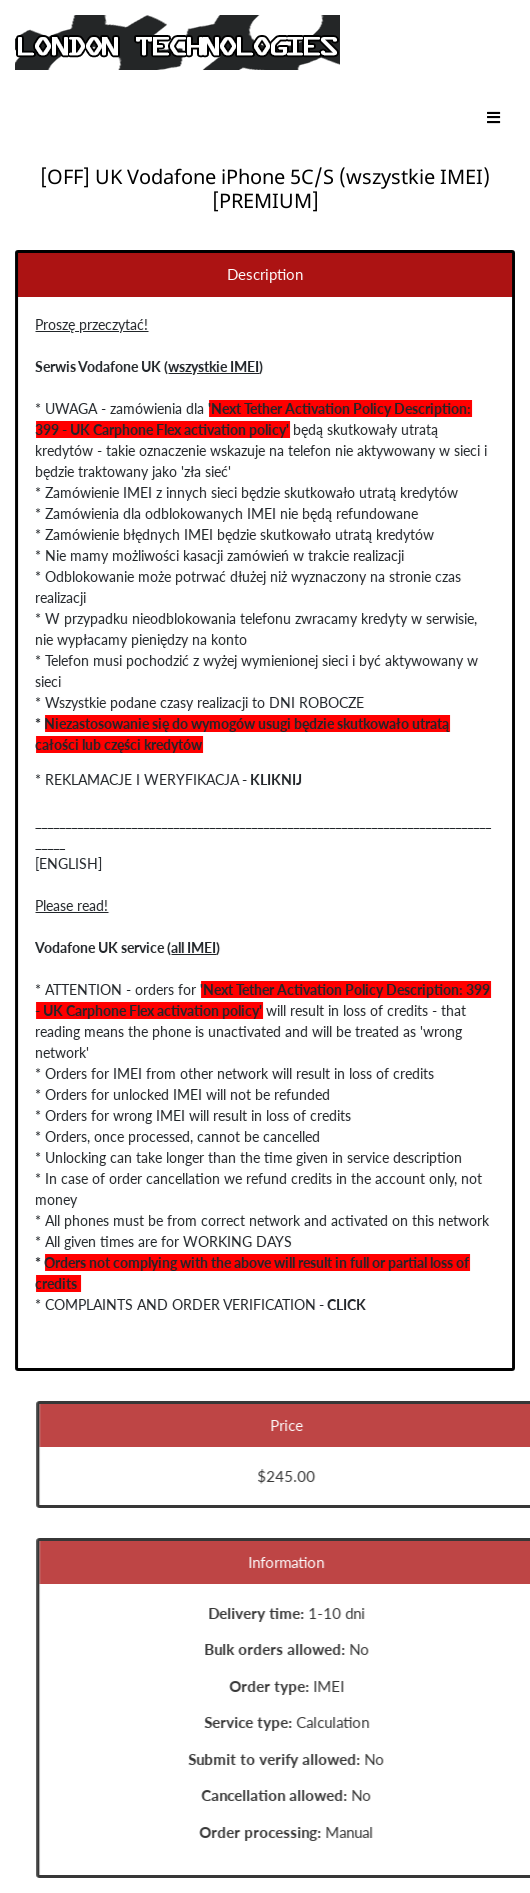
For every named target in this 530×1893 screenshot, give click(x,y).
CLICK (344, 1304)
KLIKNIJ (274, 779)
